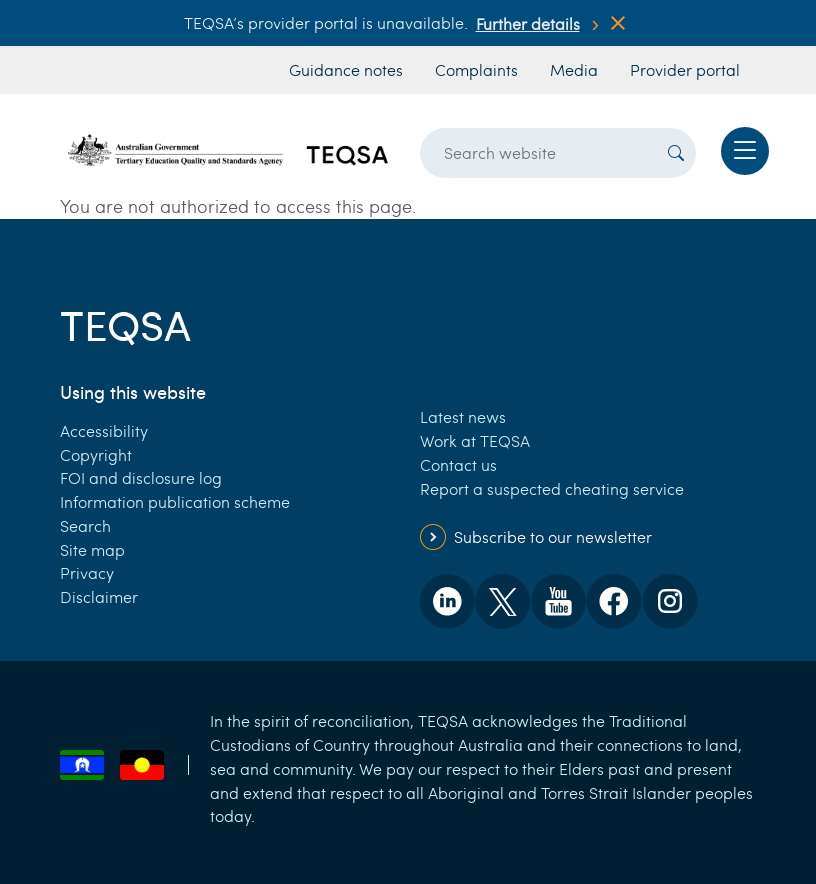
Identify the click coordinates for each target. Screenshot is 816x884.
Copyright (96, 454)
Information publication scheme (175, 501)
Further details (528, 23)
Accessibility (104, 430)
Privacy (87, 572)
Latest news (463, 416)
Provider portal (685, 69)
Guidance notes (346, 69)
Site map (92, 549)
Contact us (458, 464)
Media (574, 69)
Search (85, 525)
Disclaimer (99, 596)
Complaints (476, 69)
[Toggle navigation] (745, 151)
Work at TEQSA (475, 440)
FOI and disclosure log (141, 477)
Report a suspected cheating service (552, 488)
